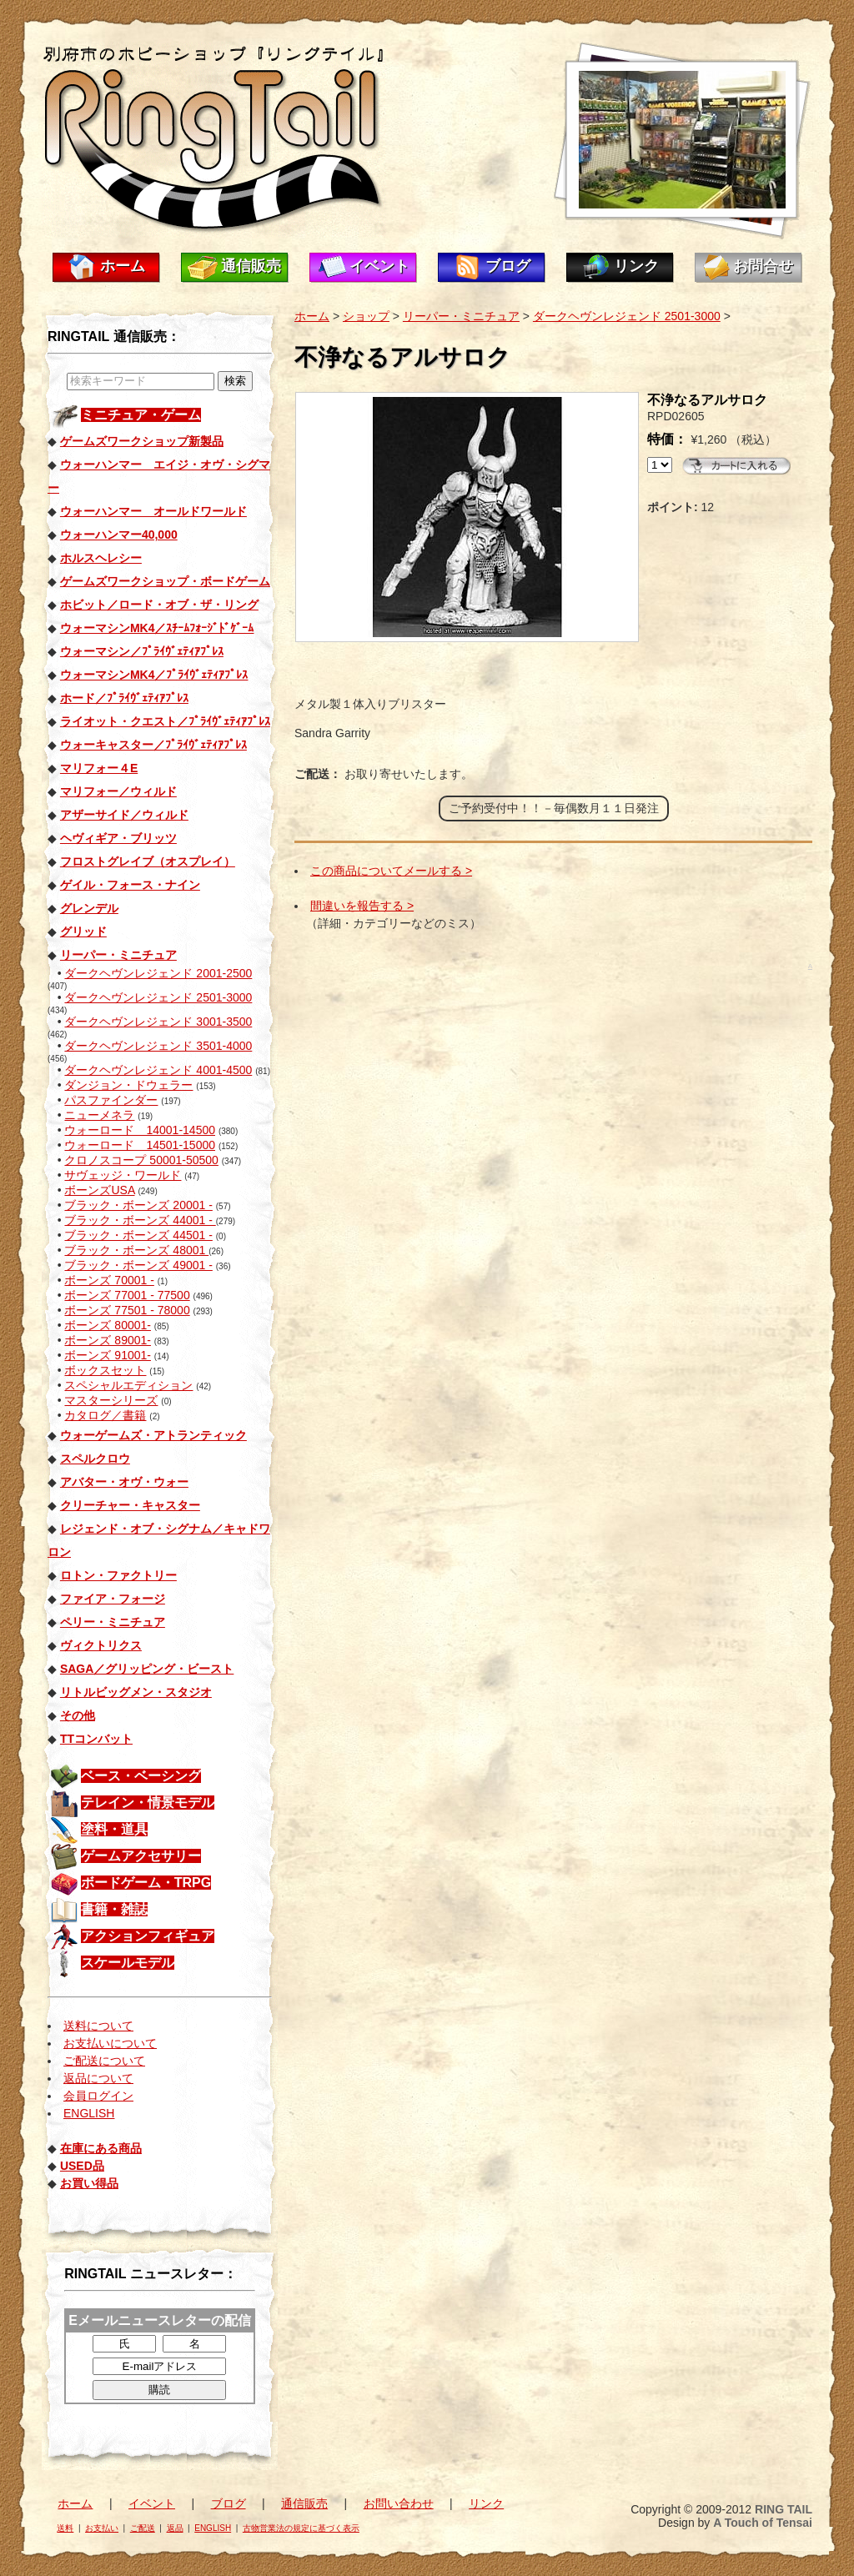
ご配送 (142, 2528)
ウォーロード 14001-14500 (139, 1130)
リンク (636, 266)
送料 (65, 2528)
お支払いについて (110, 2043)
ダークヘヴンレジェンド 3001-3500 (158, 1021)
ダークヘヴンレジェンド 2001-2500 (158, 973)
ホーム (122, 266)
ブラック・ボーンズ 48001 (136, 1250)
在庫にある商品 (101, 2148)
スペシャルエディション (128, 1385)
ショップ (366, 316)
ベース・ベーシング (141, 1776)
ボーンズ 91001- (107, 1355)
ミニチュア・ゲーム (141, 415)
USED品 (82, 2165)
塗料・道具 (114, 1829)
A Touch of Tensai (762, 2522)
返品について (98, 2078)
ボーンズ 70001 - (108, 1280)
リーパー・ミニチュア (461, 316)
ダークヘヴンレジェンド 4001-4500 (158, 1070)
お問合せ (763, 266)
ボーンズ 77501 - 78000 (126, 1310)
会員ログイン (98, 2095)
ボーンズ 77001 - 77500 (126, 1295)
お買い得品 (89, 2183)
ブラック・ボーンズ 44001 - (139, 1220)
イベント (379, 266)
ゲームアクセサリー (141, 1856)
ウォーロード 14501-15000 (139, 1145)
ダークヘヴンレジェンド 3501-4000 (158, 1045)
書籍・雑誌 (114, 1909)
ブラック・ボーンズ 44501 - (138, 1235)
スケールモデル (127, 1963)
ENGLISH (88, 2113)
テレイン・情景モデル (147, 1802)
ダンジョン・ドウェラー (128, 1085)
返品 (175, 2528)
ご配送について (104, 2060)
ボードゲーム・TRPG (146, 1883)
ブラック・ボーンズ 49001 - (138, 1265)
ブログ (507, 266)
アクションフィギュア (147, 1936)
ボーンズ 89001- (107, 1340)
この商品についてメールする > (391, 870)
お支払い (101, 2528)
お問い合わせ (399, 2503)
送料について (98, 2025)
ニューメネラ (99, 1115)
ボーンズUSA (99, 1190)
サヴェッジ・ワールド (122, 1175)
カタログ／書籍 (105, 1415)
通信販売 (251, 266)
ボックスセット (105, 1370)
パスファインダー (111, 1100)
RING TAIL (783, 2509)
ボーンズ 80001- (107, 1325)
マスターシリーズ (111, 1400)
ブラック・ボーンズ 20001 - (138, 1205)
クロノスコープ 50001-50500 (141, 1160)
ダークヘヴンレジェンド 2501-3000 (158, 997)
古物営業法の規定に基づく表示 (301, 2528)
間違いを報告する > (362, 905)
